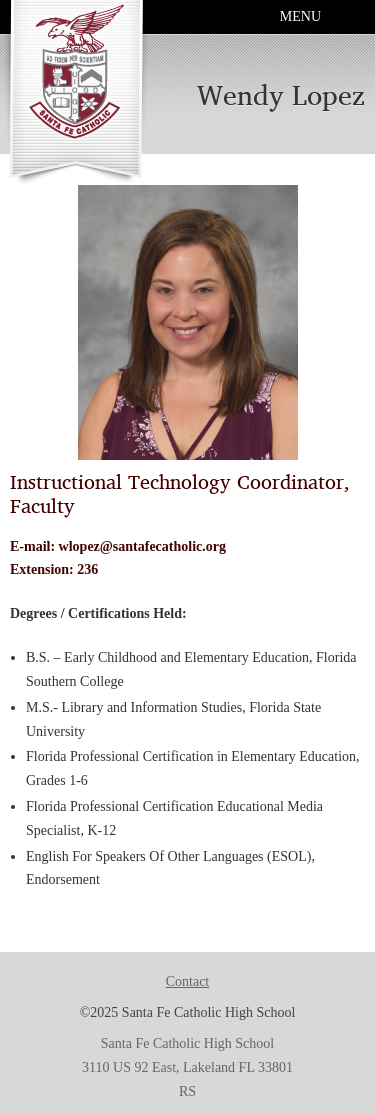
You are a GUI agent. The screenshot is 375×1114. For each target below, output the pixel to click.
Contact (188, 981)
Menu (300, 16)
